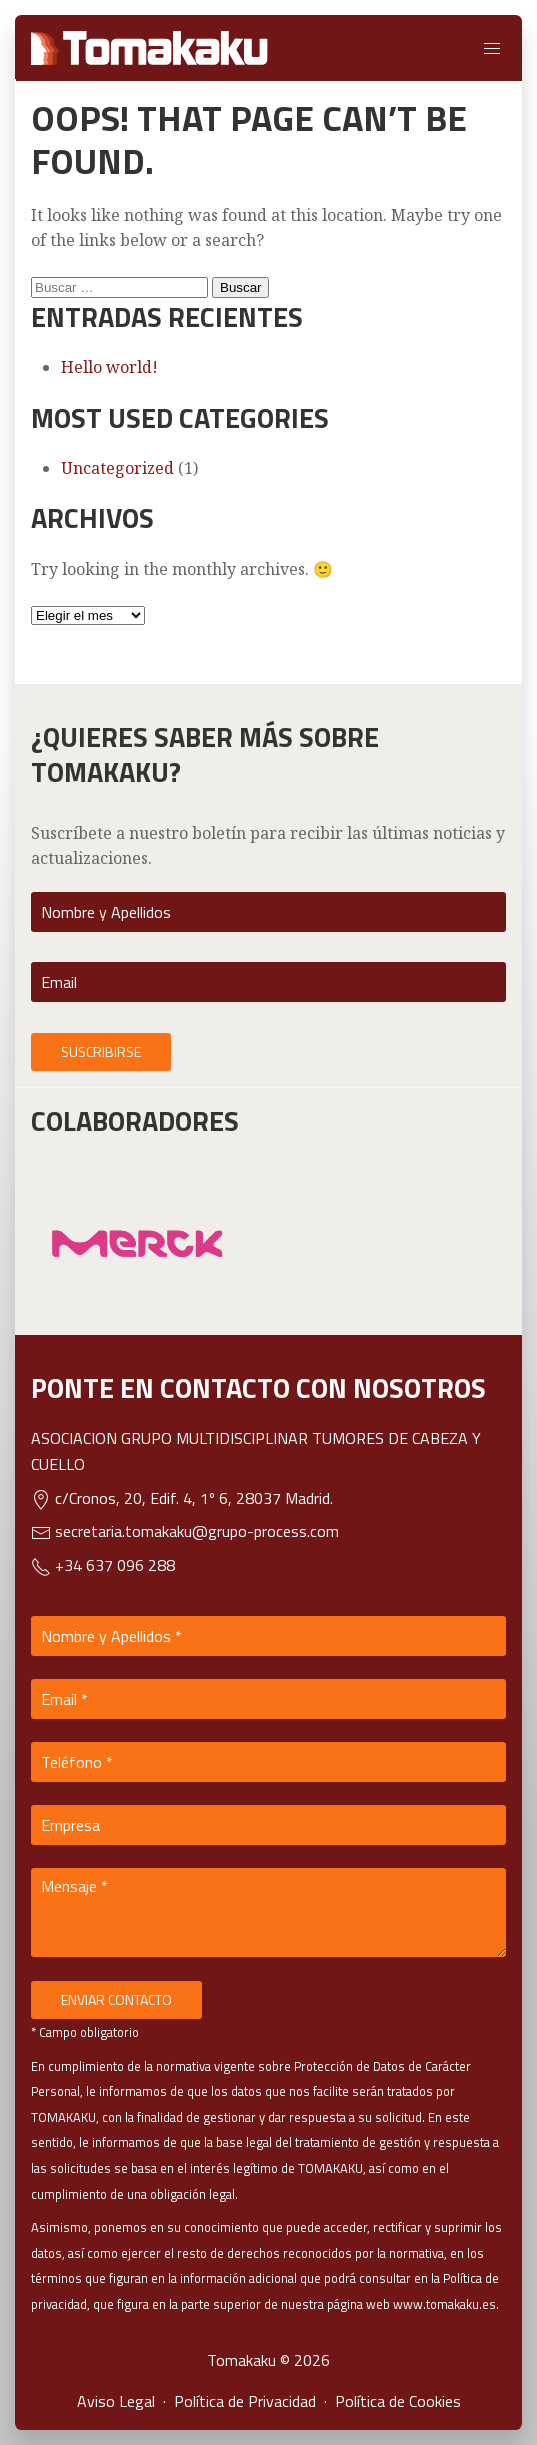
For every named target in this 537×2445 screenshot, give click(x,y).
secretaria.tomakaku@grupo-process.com (185, 1531)
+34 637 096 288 (103, 1565)
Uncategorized (117, 468)
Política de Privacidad (245, 2401)
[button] (492, 48)
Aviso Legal (116, 2401)
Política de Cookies (398, 2401)
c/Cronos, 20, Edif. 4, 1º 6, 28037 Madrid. (182, 1498)
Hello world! (109, 367)
